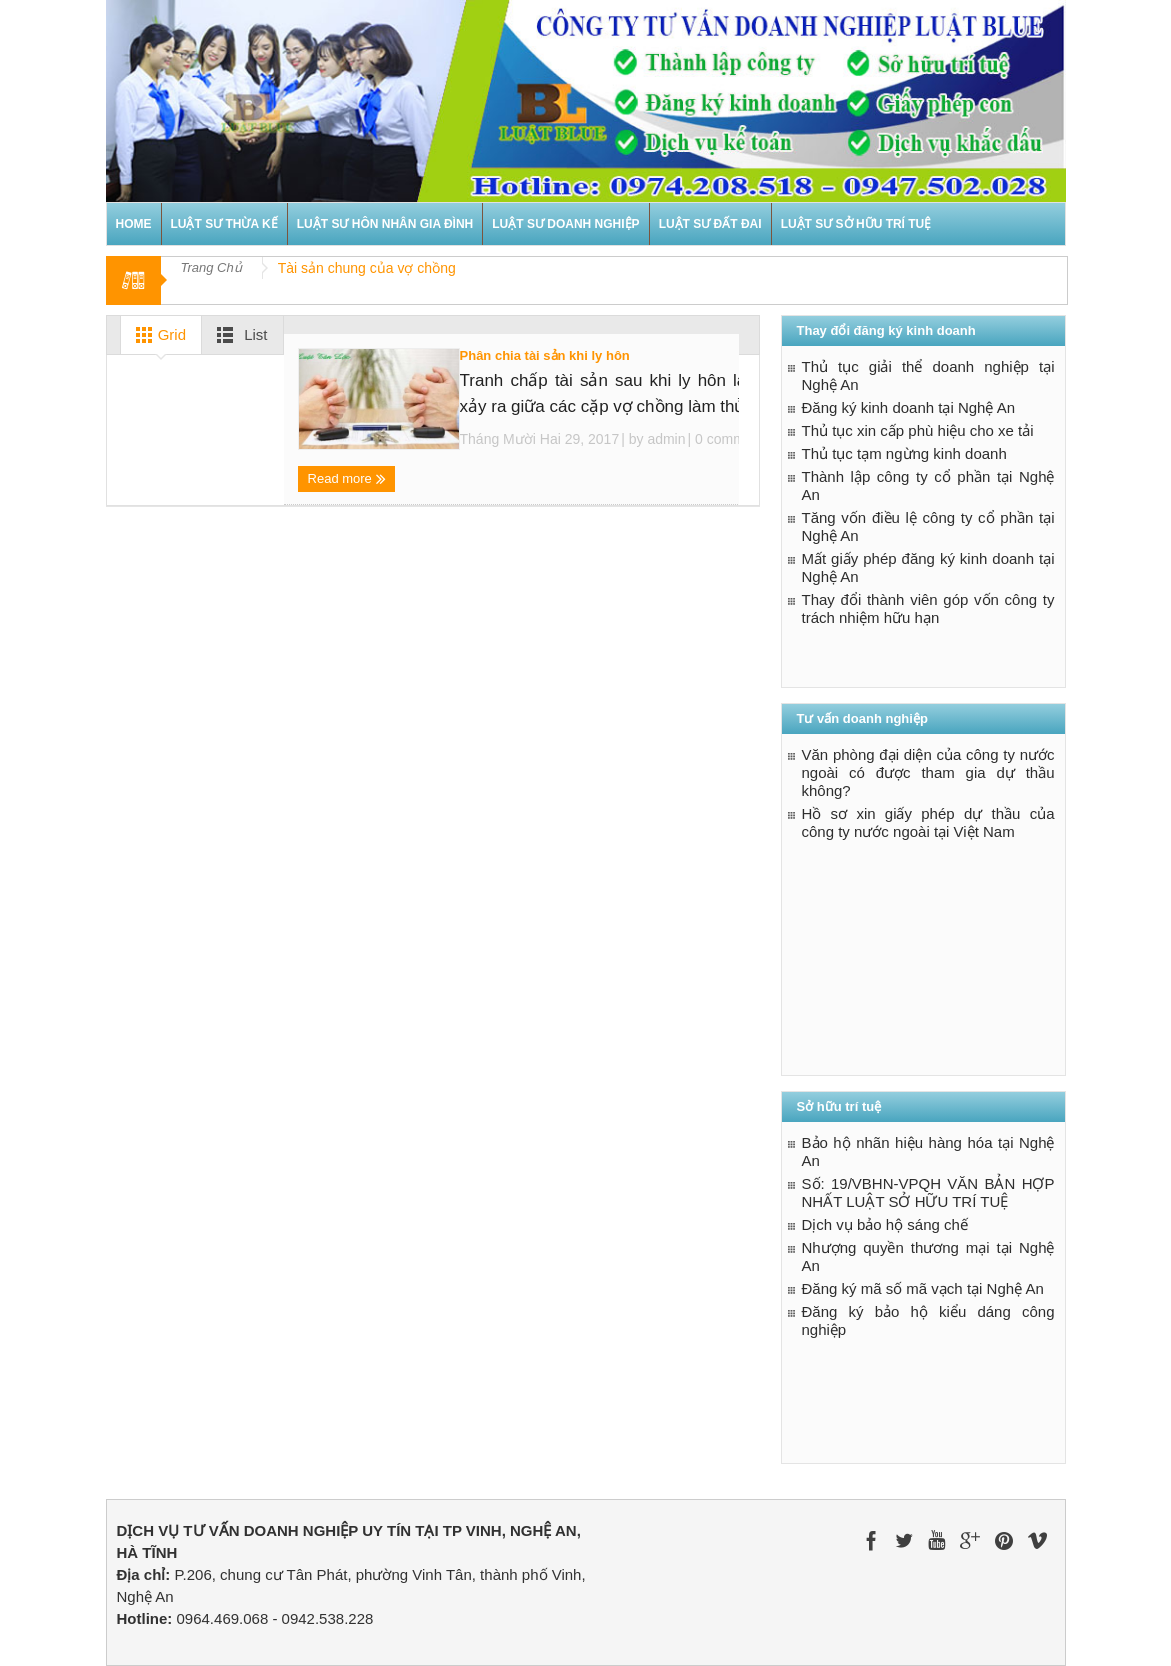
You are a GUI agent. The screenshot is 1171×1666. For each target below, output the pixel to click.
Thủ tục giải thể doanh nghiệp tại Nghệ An (928, 375)
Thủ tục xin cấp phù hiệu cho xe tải (918, 430)
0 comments (731, 439)
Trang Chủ (211, 267)
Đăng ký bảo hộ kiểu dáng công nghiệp (928, 1320)
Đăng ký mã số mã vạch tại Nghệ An (923, 1288)
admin (666, 439)
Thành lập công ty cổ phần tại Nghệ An (928, 485)
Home (134, 224)
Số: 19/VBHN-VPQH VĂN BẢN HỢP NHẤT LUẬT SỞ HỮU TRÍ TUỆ (928, 1192)
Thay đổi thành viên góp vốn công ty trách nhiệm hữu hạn (928, 608)
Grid (157, 335)
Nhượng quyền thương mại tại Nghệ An (928, 1256)
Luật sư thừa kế (224, 224)
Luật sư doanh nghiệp (565, 224)
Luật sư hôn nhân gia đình (385, 224)
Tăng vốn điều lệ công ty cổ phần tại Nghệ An (928, 526)
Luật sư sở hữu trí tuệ (856, 224)
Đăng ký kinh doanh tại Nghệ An (909, 407)
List (238, 335)
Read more (347, 479)
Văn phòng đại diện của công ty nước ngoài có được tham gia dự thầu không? (928, 772)
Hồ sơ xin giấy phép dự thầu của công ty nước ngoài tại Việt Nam (928, 822)
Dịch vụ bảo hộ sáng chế (885, 1224)
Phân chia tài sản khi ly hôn (545, 355)
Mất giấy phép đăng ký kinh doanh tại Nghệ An (928, 567)
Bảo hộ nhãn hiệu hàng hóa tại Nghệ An (928, 1151)
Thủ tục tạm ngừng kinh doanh (904, 453)
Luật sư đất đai (710, 224)
